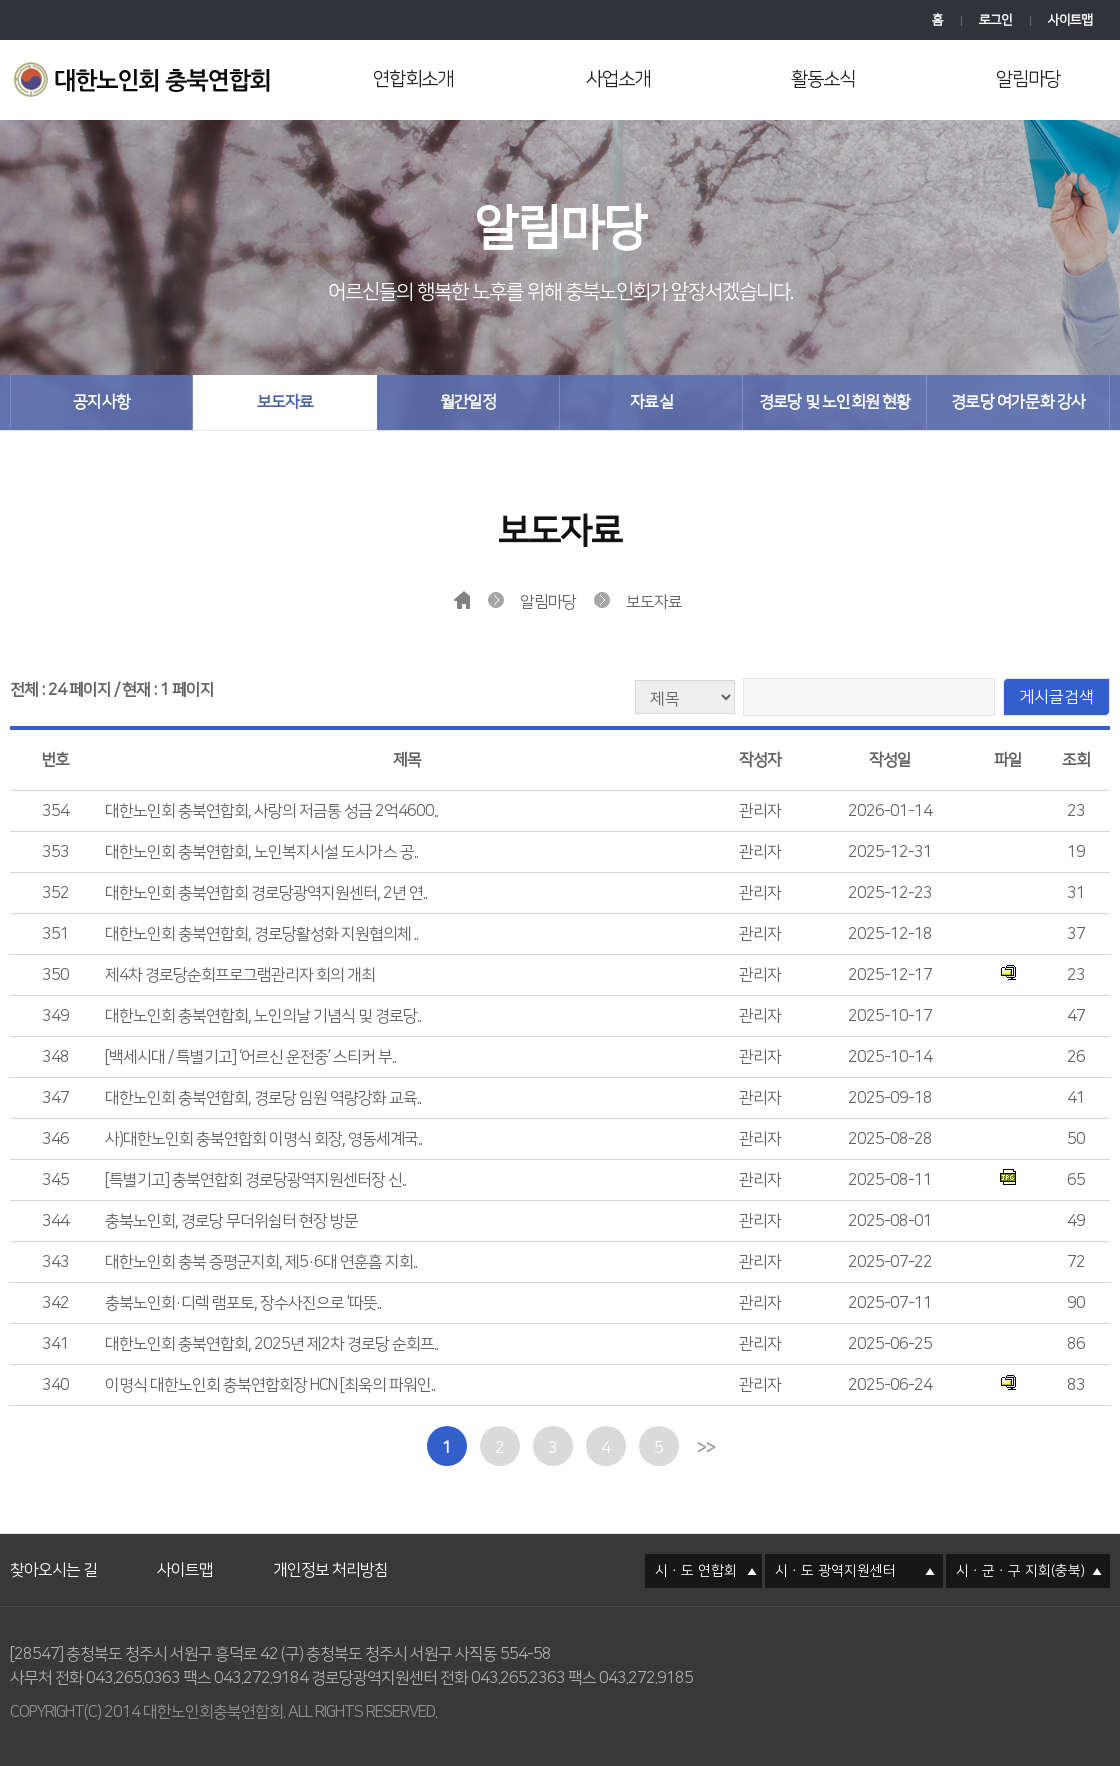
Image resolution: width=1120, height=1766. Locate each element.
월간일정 (468, 402)
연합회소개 (413, 79)
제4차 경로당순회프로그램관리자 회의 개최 (240, 975)
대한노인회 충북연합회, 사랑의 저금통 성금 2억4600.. (271, 811)
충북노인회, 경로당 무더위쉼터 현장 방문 (231, 1221)
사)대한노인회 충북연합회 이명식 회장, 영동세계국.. (263, 1139)
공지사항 (101, 402)
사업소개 (618, 79)
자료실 (651, 402)
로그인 (995, 20)
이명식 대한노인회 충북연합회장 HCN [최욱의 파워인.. (270, 1385)
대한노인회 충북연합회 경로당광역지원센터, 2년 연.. (266, 893)
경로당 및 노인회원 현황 (835, 402)
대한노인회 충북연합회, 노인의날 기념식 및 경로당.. (263, 1016)
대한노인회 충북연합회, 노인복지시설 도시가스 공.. (261, 852)
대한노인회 (147, 82)
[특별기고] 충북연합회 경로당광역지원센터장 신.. (255, 1180)
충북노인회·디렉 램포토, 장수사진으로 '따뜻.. (243, 1303)
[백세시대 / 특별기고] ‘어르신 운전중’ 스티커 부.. (250, 1057)
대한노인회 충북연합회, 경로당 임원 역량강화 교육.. (263, 1098)
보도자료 (285, 402)
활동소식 (823, 79)
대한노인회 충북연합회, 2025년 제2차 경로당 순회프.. (271, 1344)
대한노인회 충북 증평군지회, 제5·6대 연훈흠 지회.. (261, 1262)
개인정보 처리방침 (330, 1545)
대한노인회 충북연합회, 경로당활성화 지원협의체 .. (261, 934)
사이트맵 (1070, 20)
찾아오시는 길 (53, 1545)
